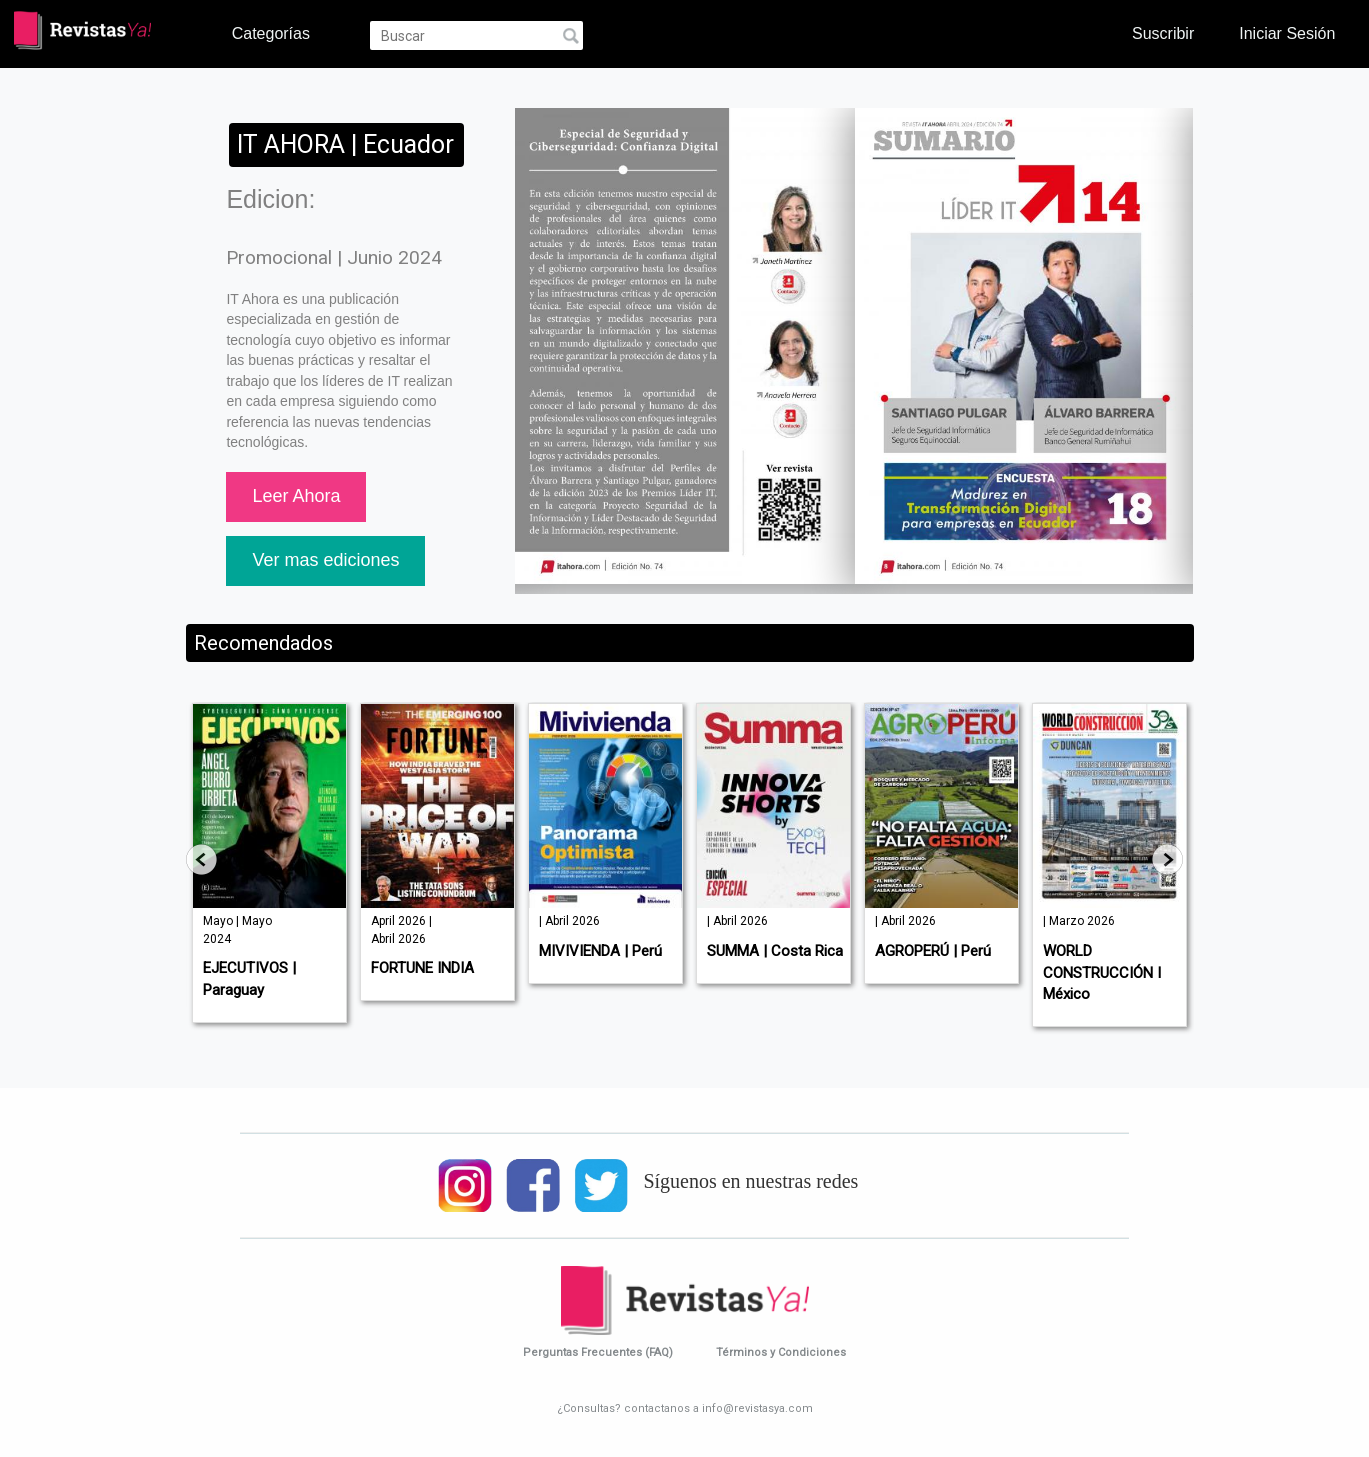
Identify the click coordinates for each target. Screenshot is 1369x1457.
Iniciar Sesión (1287, 33)
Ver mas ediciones (325, 560)
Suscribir (1163, 33)
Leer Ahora (296, 496)
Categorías (271, 33)
